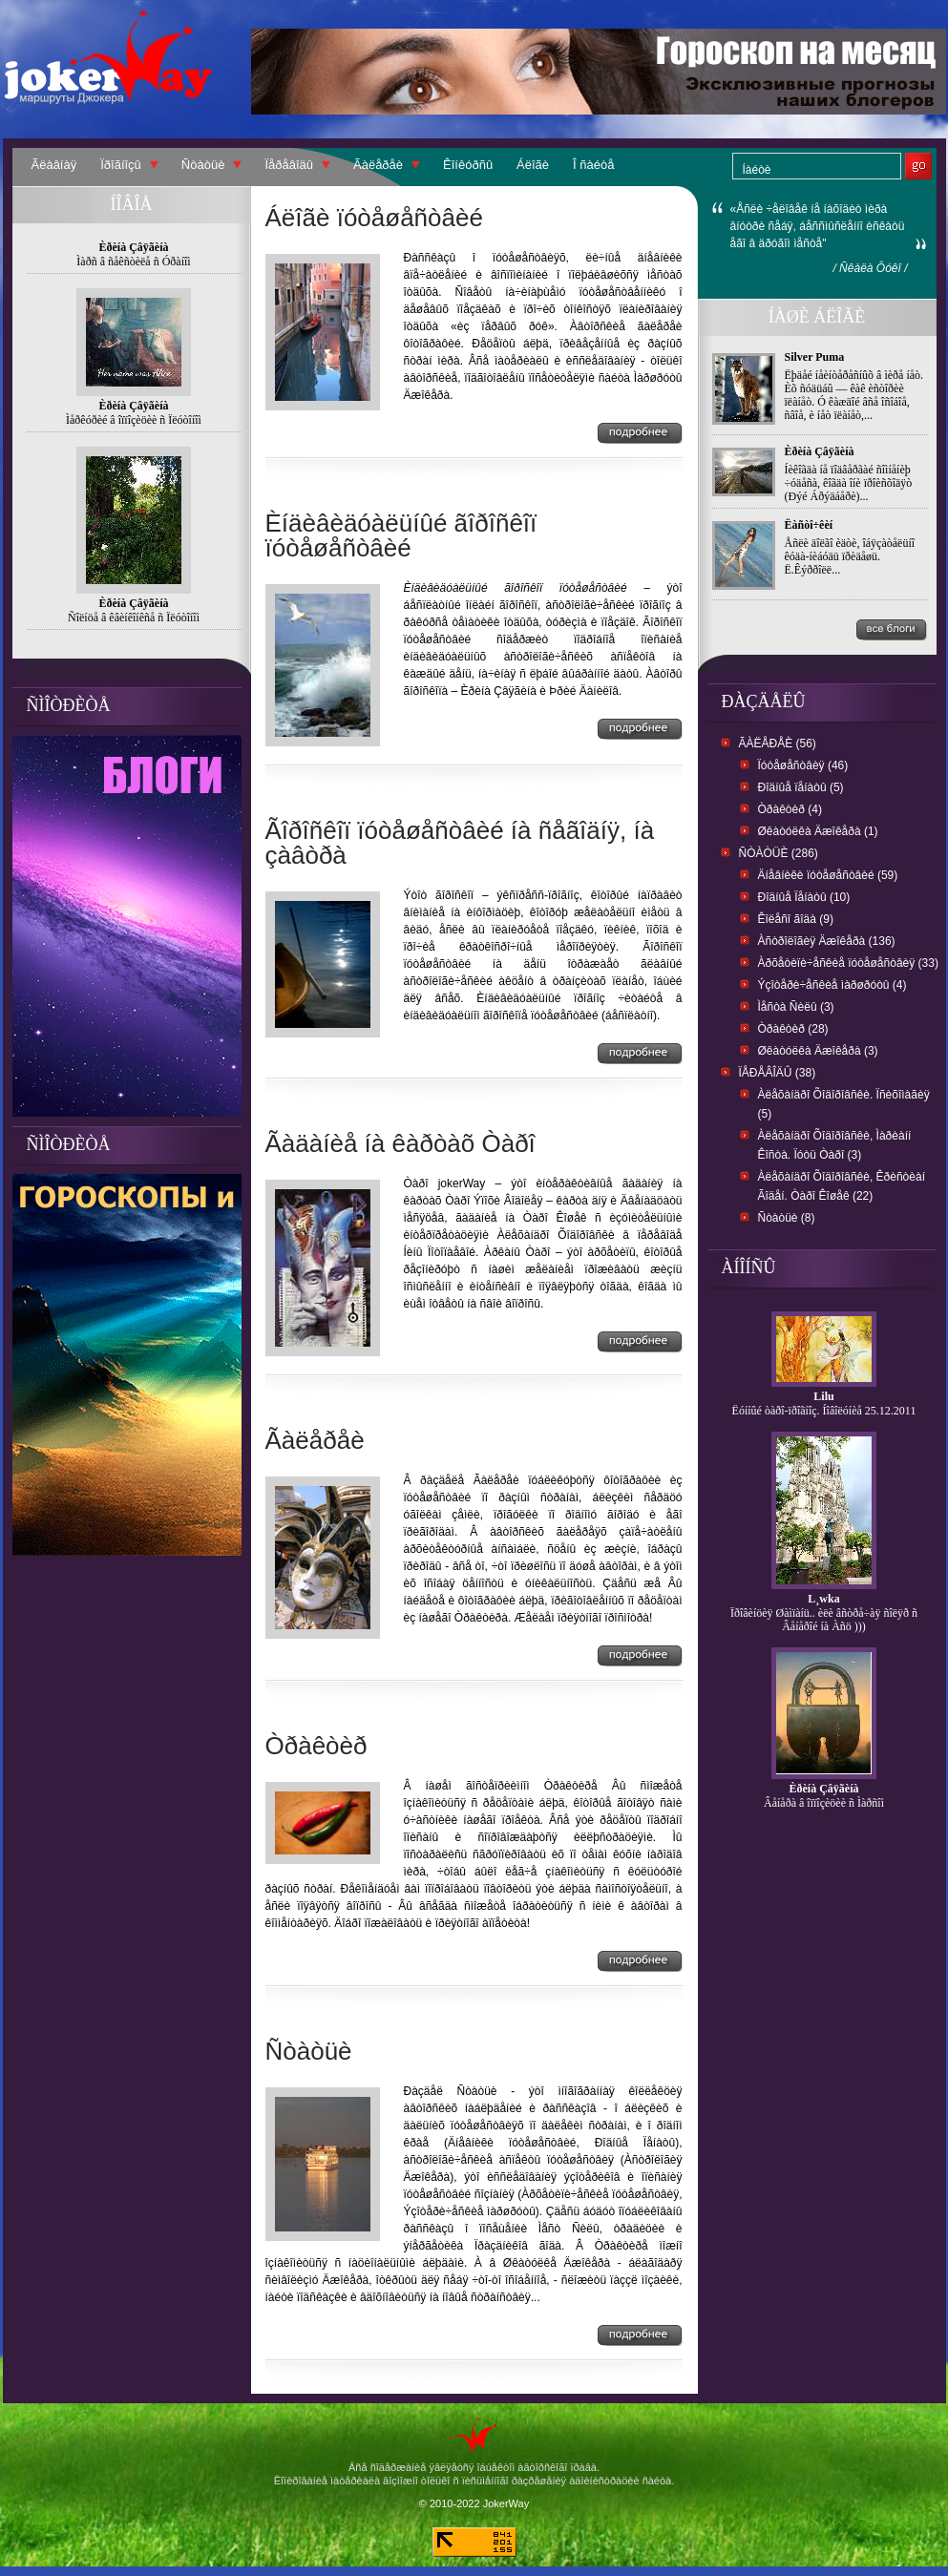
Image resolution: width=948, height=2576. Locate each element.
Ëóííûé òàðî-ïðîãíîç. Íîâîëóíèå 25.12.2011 (824, 1410)
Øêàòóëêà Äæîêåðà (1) (818, 831)
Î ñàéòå (593, 164)
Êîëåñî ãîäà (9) (795, 919)
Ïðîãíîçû (120, 164)
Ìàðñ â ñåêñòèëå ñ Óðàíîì (133, 261)
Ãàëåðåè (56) (777, 743)
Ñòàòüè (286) (778, 853)
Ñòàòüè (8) (786, 1218)
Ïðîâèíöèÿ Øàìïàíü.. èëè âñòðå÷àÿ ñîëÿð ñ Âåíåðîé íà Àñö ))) (823, 1619)
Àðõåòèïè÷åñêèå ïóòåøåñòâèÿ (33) (848, 963)
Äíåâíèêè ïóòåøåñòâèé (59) (828, 875)
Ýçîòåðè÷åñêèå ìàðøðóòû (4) (832, 985)
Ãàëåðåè (378, 164)
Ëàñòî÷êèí (809, 525)
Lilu (823, 1396)
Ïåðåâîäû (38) (777, 1072)
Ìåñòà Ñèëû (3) (796, 1007)
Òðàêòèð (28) (793, 1029)
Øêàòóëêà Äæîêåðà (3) (818, 1051)
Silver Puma (815, 357)
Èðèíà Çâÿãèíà (819, 451)
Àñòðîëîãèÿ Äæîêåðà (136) (826, 941)
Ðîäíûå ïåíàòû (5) (801, 787)
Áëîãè (532, 164)
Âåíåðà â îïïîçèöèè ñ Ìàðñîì (824, 1803)
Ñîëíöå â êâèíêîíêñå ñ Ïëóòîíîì (134, 617)
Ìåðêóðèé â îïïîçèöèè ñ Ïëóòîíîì (133, 420)
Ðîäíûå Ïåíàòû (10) (804, 897)
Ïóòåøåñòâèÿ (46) (803, 765)
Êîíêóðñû (468, 164)
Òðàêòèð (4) (790, 809)
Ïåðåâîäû (288, 164)
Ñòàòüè (203, 164)
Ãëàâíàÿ (54, 164)
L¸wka (823, 1598)
